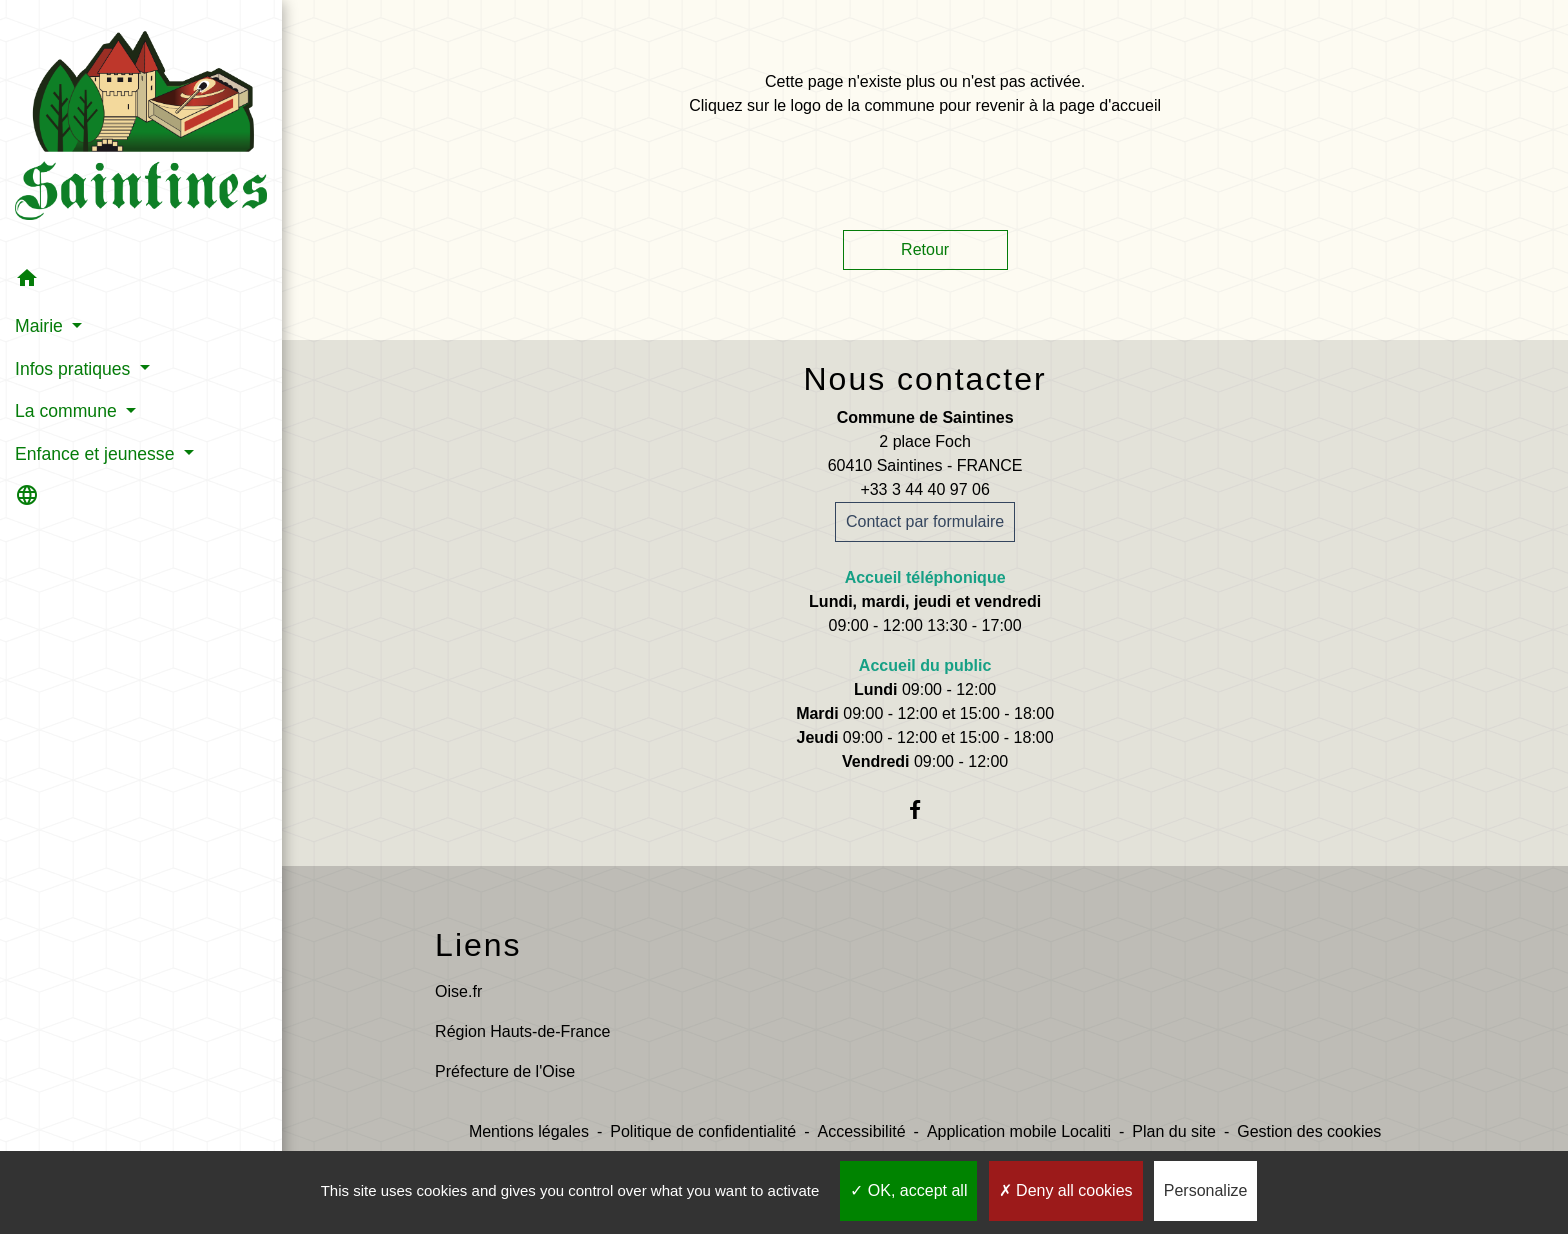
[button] (141, 281)
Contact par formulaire (925, 521)
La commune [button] (68, 411)
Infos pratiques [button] (75, 369)
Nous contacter (924, 379)
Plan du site (1174, 1131)
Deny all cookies (1066, 1190)
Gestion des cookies (1309, 1131)
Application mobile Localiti (1019, 1131)
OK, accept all (908, 1190)
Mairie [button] (41, 326)
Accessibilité (862, 1131)
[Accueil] (141, 129)
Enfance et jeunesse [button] (97, 454)
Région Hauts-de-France (522, 1031)
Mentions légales (529, 1131)
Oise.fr (458, 991)
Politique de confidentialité (703, 1131)
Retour (925, 249)
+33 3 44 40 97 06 (924, 489)
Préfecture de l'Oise (505, 1071)
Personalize (1206, 1190)
